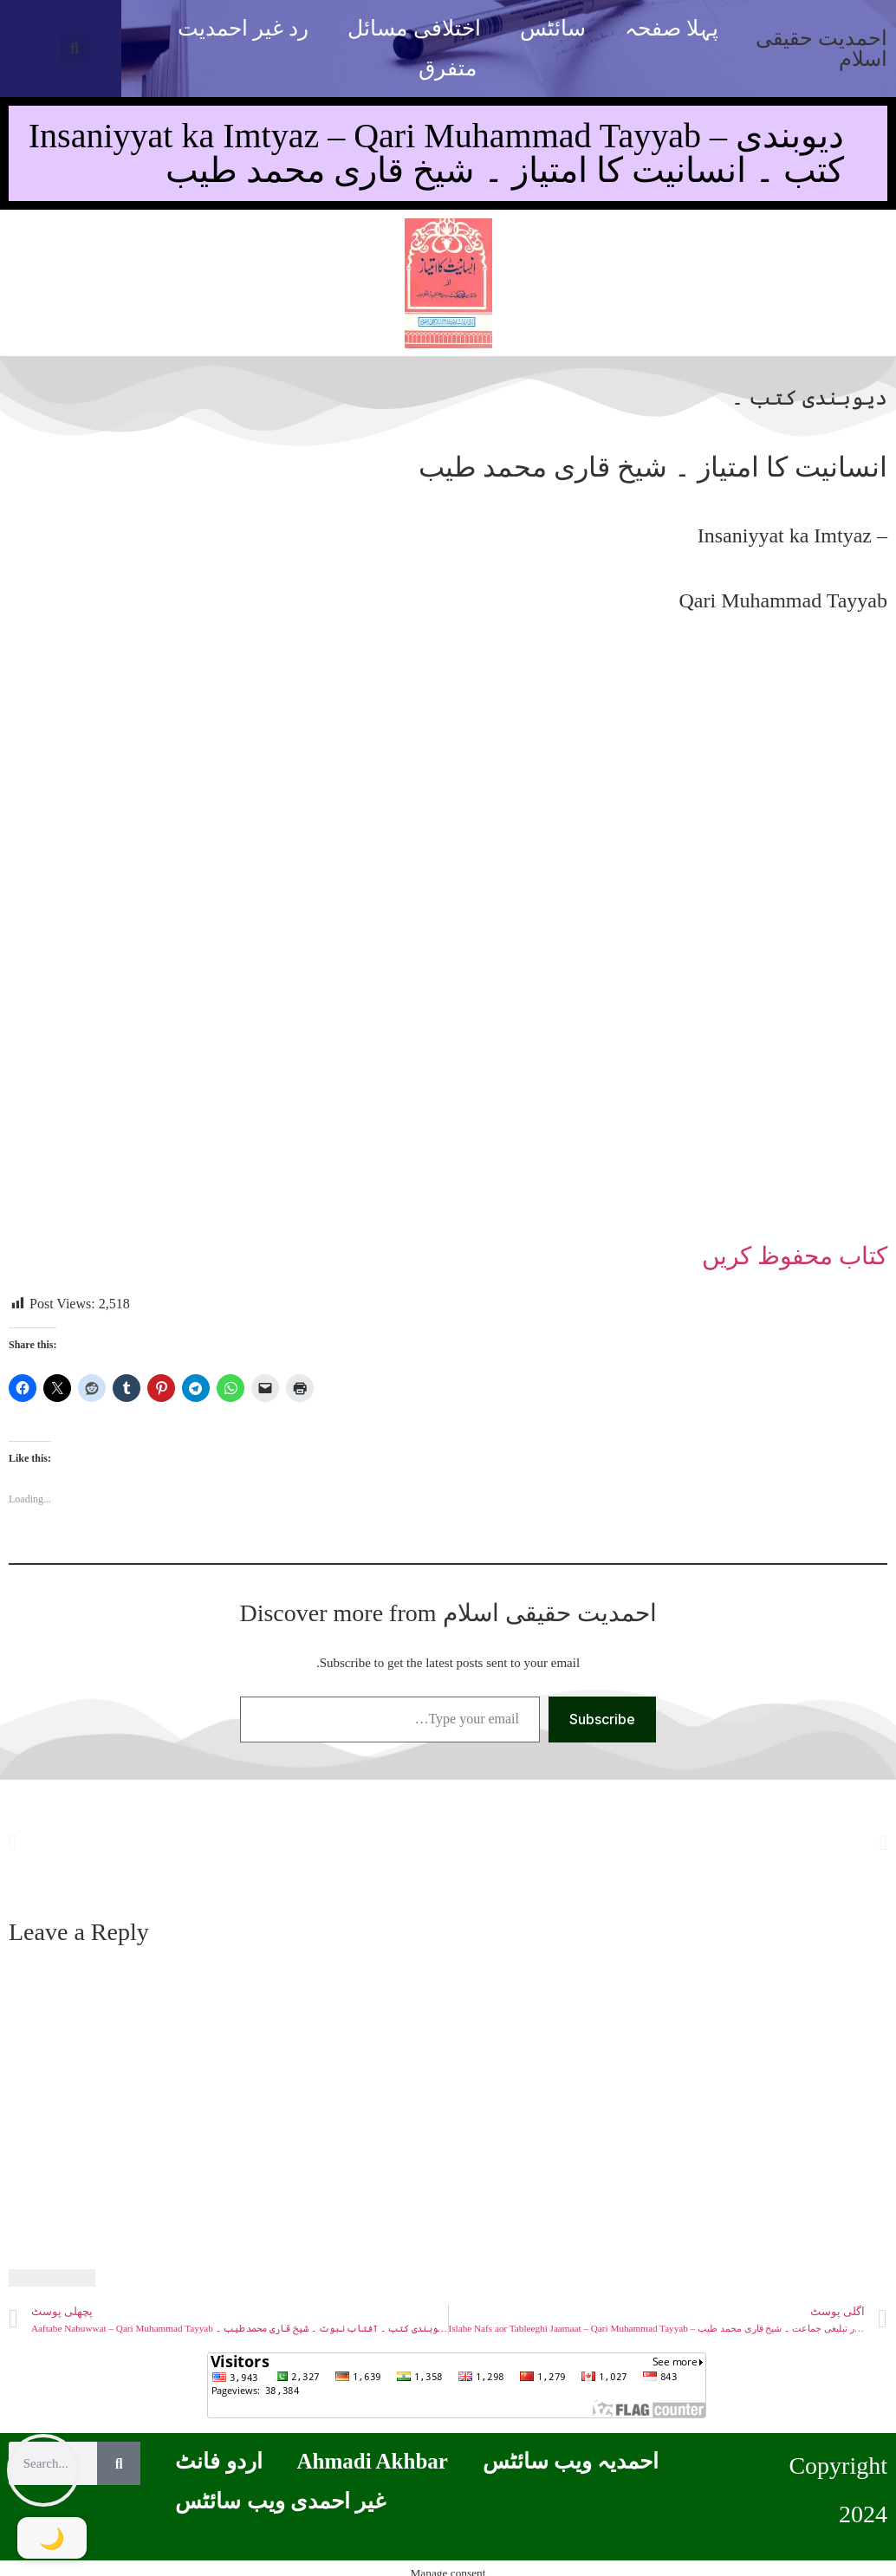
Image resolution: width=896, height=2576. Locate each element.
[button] (75, 49)
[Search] (118, 2463)
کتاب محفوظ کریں (794, 1256)
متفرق (448, 68)
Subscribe (602, 1719)
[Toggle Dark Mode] (52, 2538)
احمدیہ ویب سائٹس (571, 2461)
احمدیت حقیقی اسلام (821, 48)
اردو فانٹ (218, 2461)
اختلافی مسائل (413, 28)
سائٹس (553, 28)
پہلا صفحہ (671, 28)
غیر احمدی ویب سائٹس (280, 2501)
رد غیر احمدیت (243, 28)
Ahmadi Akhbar (372, 2461)
